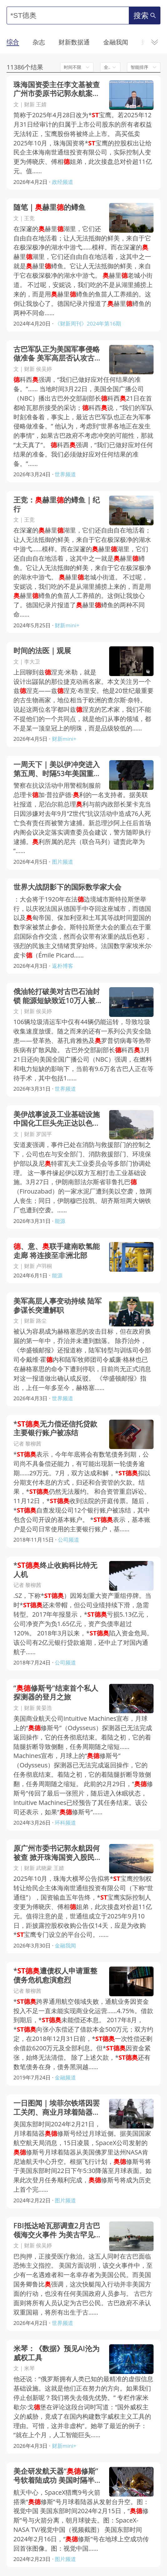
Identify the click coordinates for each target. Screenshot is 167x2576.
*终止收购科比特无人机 (55, 1570)
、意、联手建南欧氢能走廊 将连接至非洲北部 (56, 1251)
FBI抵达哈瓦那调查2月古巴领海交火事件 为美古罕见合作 (57, 2230)
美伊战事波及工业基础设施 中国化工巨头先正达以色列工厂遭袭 (56, 1119)
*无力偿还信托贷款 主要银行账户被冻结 (55, 1429)
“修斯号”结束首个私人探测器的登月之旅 (55, 1693)
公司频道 (68, 1539)
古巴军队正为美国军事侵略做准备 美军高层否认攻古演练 (57, 354)
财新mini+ (67, 625)
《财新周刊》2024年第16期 (88, 323)
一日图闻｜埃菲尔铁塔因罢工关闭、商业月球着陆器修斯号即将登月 (56, 2108)
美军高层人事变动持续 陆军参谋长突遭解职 (57, 1306)
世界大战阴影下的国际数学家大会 (67, 887)
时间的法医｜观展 (42, 650)
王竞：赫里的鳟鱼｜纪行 (56, 505)
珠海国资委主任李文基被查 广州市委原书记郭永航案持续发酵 (56, 89)
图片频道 (62, 861)
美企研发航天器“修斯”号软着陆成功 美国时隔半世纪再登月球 (57, 2476)
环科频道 (65, 1822)
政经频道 (62, 181)
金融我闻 (65, 1945)
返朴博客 (62, 965)
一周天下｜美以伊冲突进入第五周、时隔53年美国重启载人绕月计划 (57, 769)
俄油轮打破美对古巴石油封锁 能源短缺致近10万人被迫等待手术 (56, 996)
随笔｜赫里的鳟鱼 (49, 207)
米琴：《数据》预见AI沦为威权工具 (56, 2353)
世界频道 (65, 474)
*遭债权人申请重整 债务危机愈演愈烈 (55, 1976)
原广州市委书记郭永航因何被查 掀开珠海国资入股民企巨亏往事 (57, 1853)
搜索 (145, 15)
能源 (60, 1221)
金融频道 (65, 2077)
